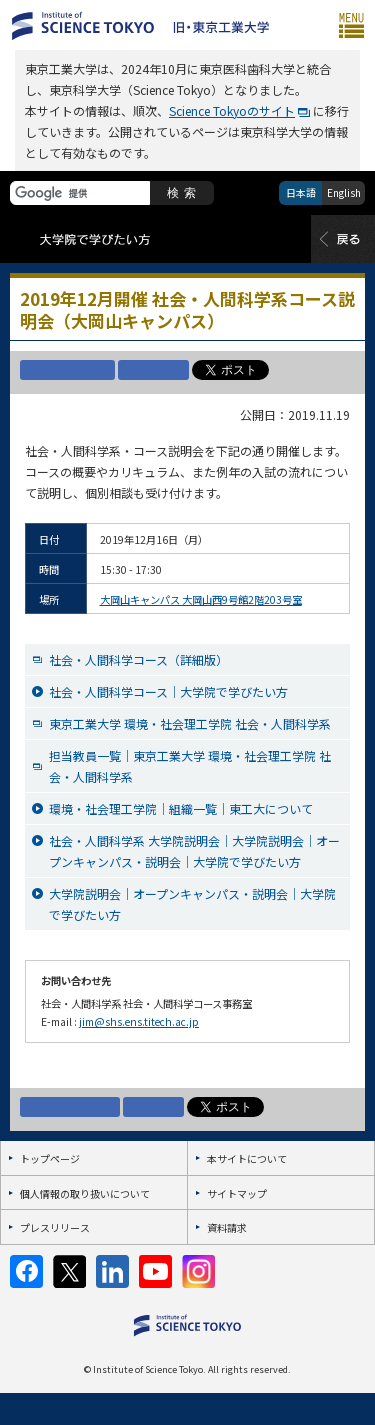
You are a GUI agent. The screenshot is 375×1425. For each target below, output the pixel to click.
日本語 (301, 192)
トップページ (50, 1158)
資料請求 (227, 1227)
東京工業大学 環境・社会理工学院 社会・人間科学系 (190, 723)
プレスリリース (55, 1227)
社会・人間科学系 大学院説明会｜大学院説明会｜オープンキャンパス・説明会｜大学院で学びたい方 (194, 851)
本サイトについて (247, 1158)
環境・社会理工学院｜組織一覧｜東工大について (181, 808)
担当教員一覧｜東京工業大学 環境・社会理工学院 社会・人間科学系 (190, 766)
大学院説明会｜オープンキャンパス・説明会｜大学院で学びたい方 (192, 904)
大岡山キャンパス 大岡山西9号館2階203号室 (201, 599)
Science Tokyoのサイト (232, 110)
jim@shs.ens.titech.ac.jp (139, 1021)
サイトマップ (237, 1193)
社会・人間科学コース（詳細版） (138, 659)
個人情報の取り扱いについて (85, 1193)
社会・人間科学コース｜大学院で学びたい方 (168, 691)
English (344, 192)
